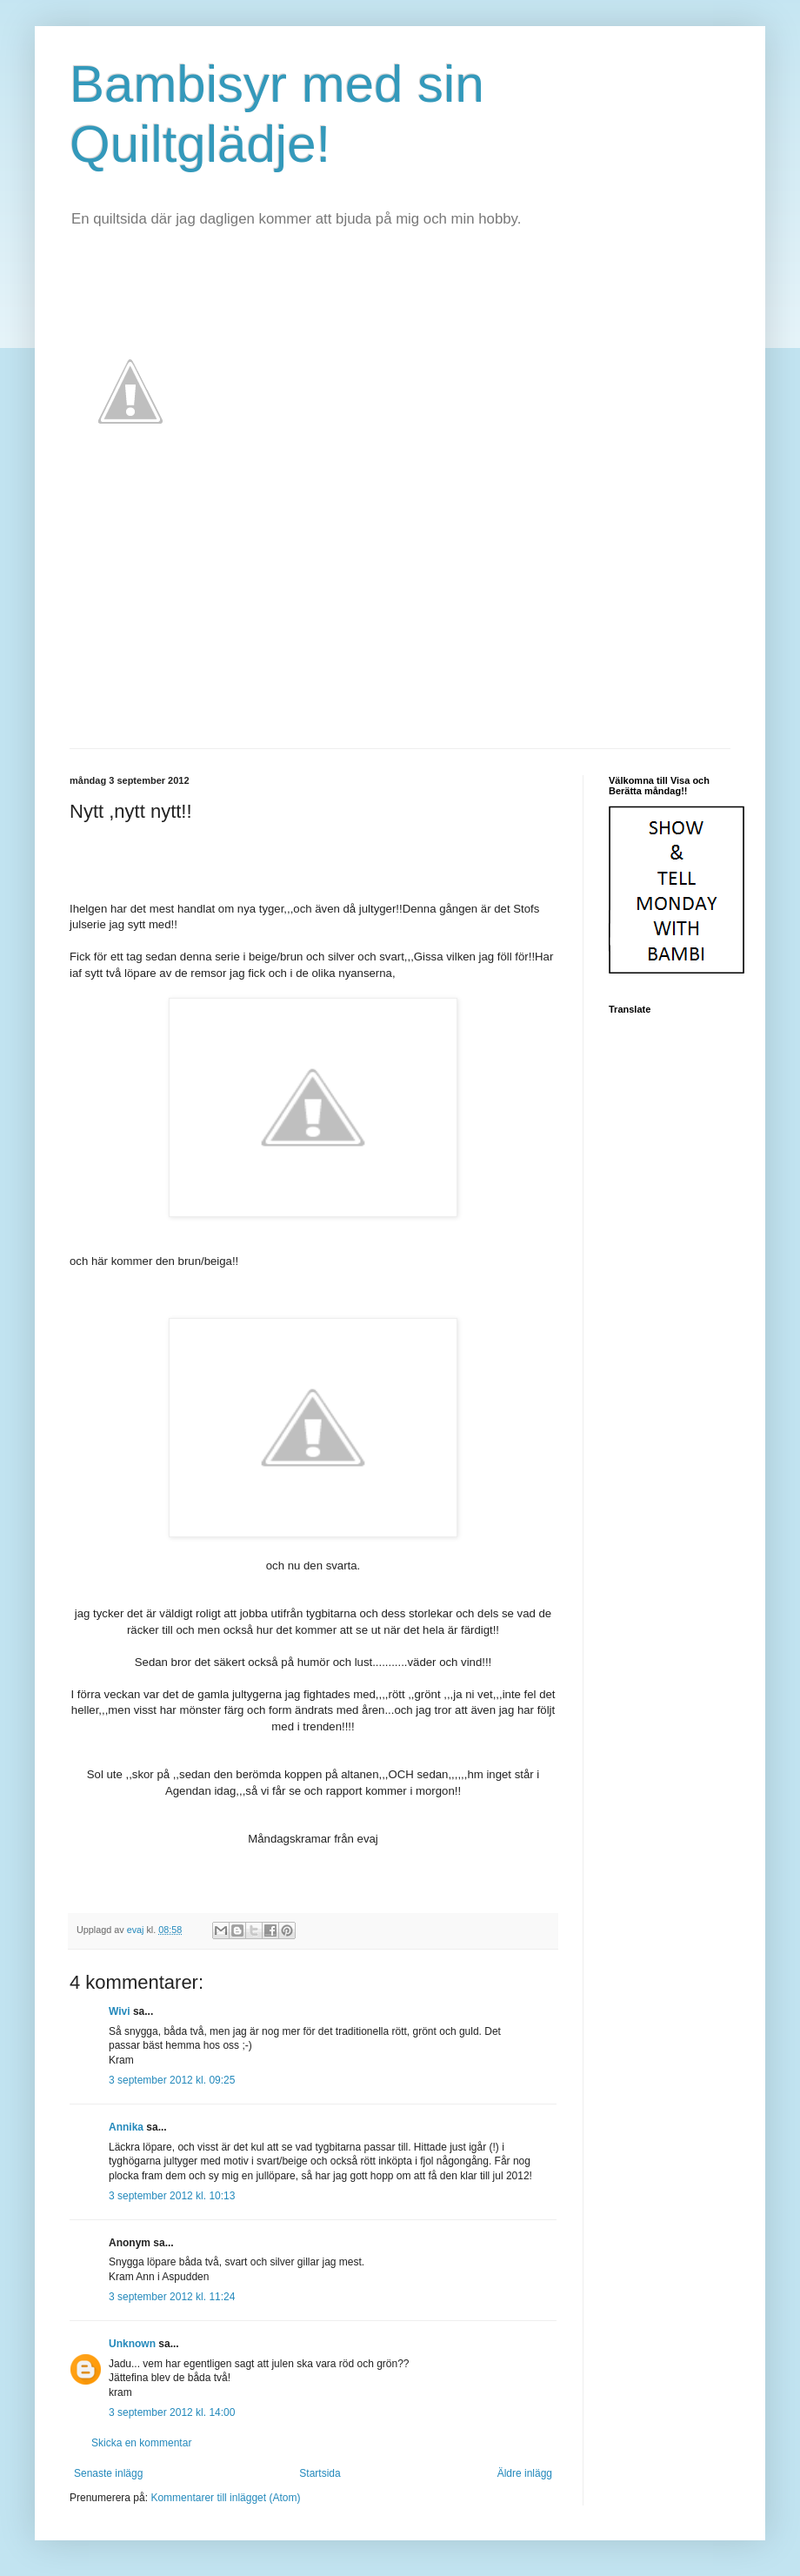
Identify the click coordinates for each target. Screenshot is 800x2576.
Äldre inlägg (524, 2473)
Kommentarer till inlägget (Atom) (225, 2498)
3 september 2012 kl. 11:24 (172, 2297)
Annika (126, 2127)
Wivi (119, 2011)
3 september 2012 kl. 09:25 (172, 2080)
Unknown (132, 2344)
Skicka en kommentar (141, 2443)
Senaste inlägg (108, 2473)
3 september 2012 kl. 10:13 (172, 2196)
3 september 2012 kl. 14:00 (172, 2412)
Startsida (319, 2473)
